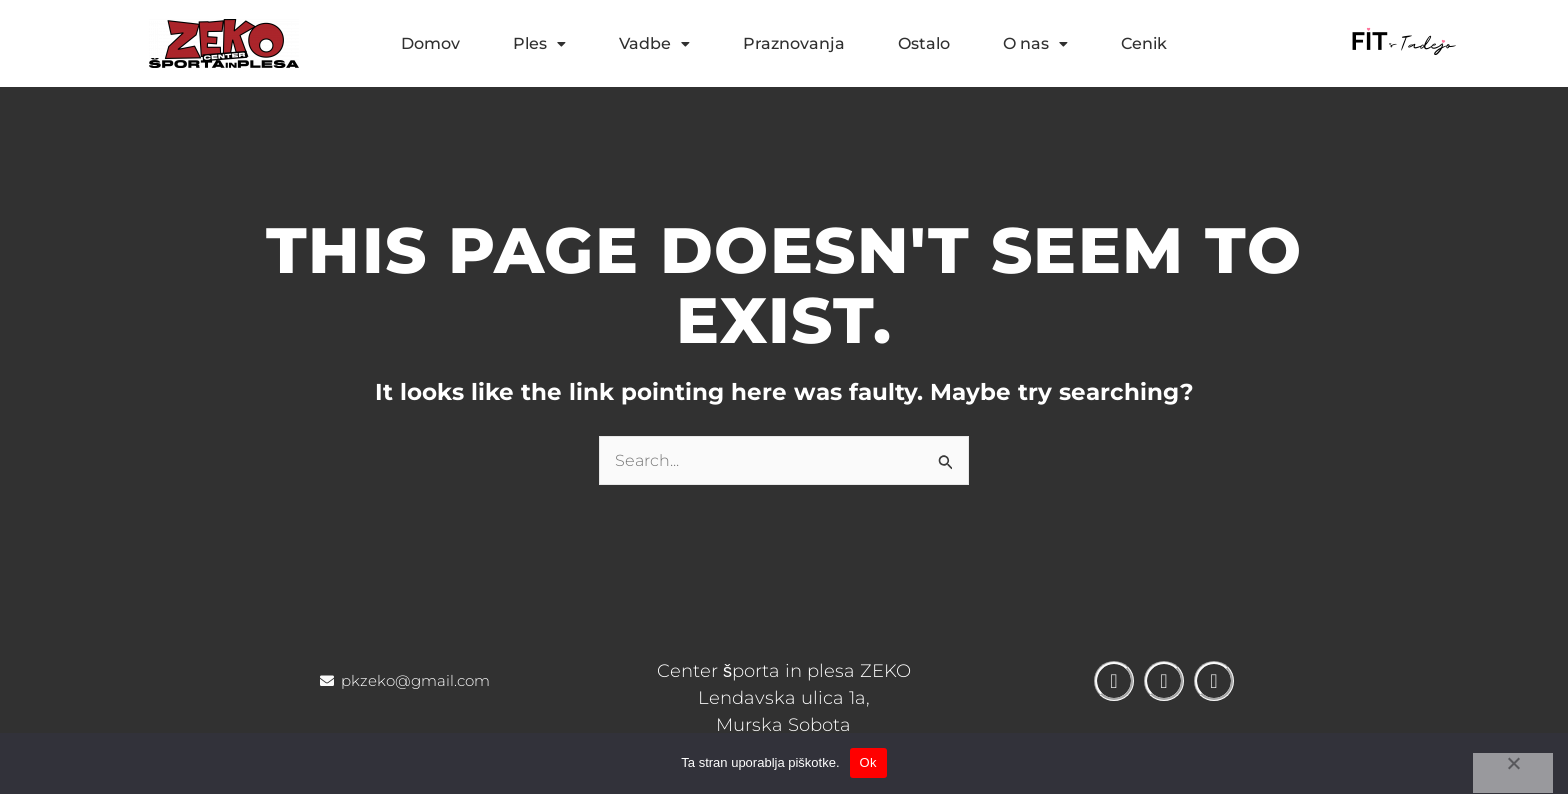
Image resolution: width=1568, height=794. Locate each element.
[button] (539, 44)
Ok (868, 762)
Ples (539, 43)
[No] (1513, 773)
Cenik (1144, 43)
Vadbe (654, 43)
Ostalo (924, 43)
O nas (1035, 43)
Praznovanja (794, 43)
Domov (430, 43)
